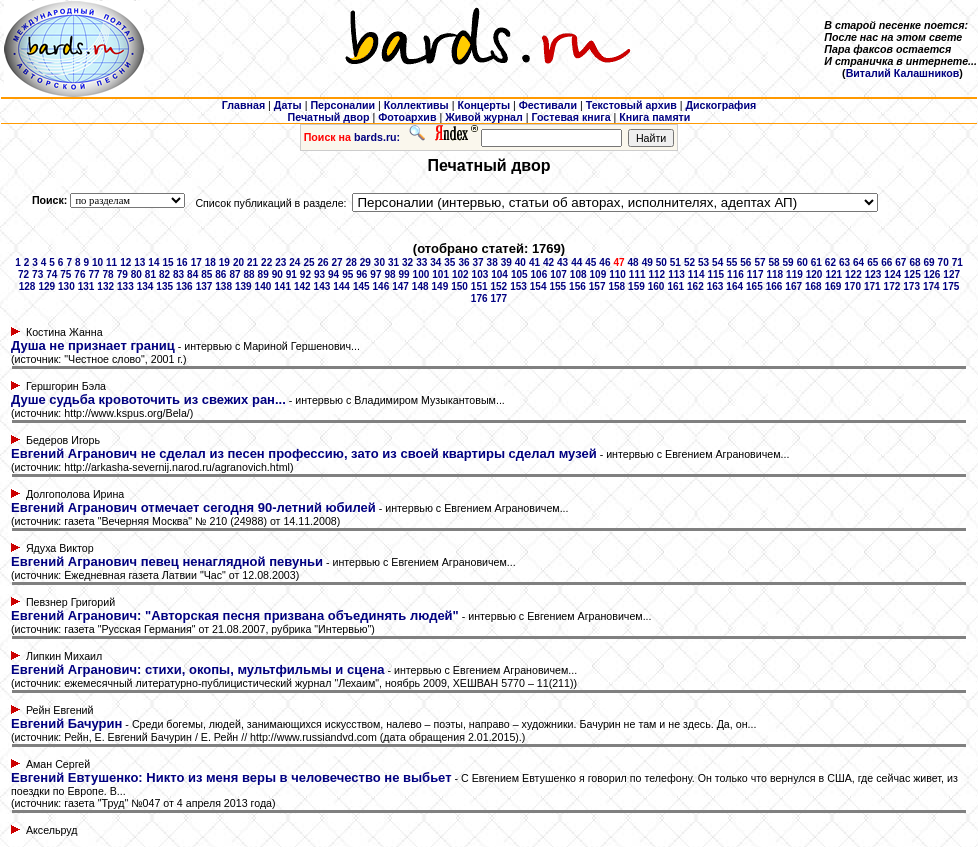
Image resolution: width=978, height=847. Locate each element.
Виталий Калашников (903, 73)
